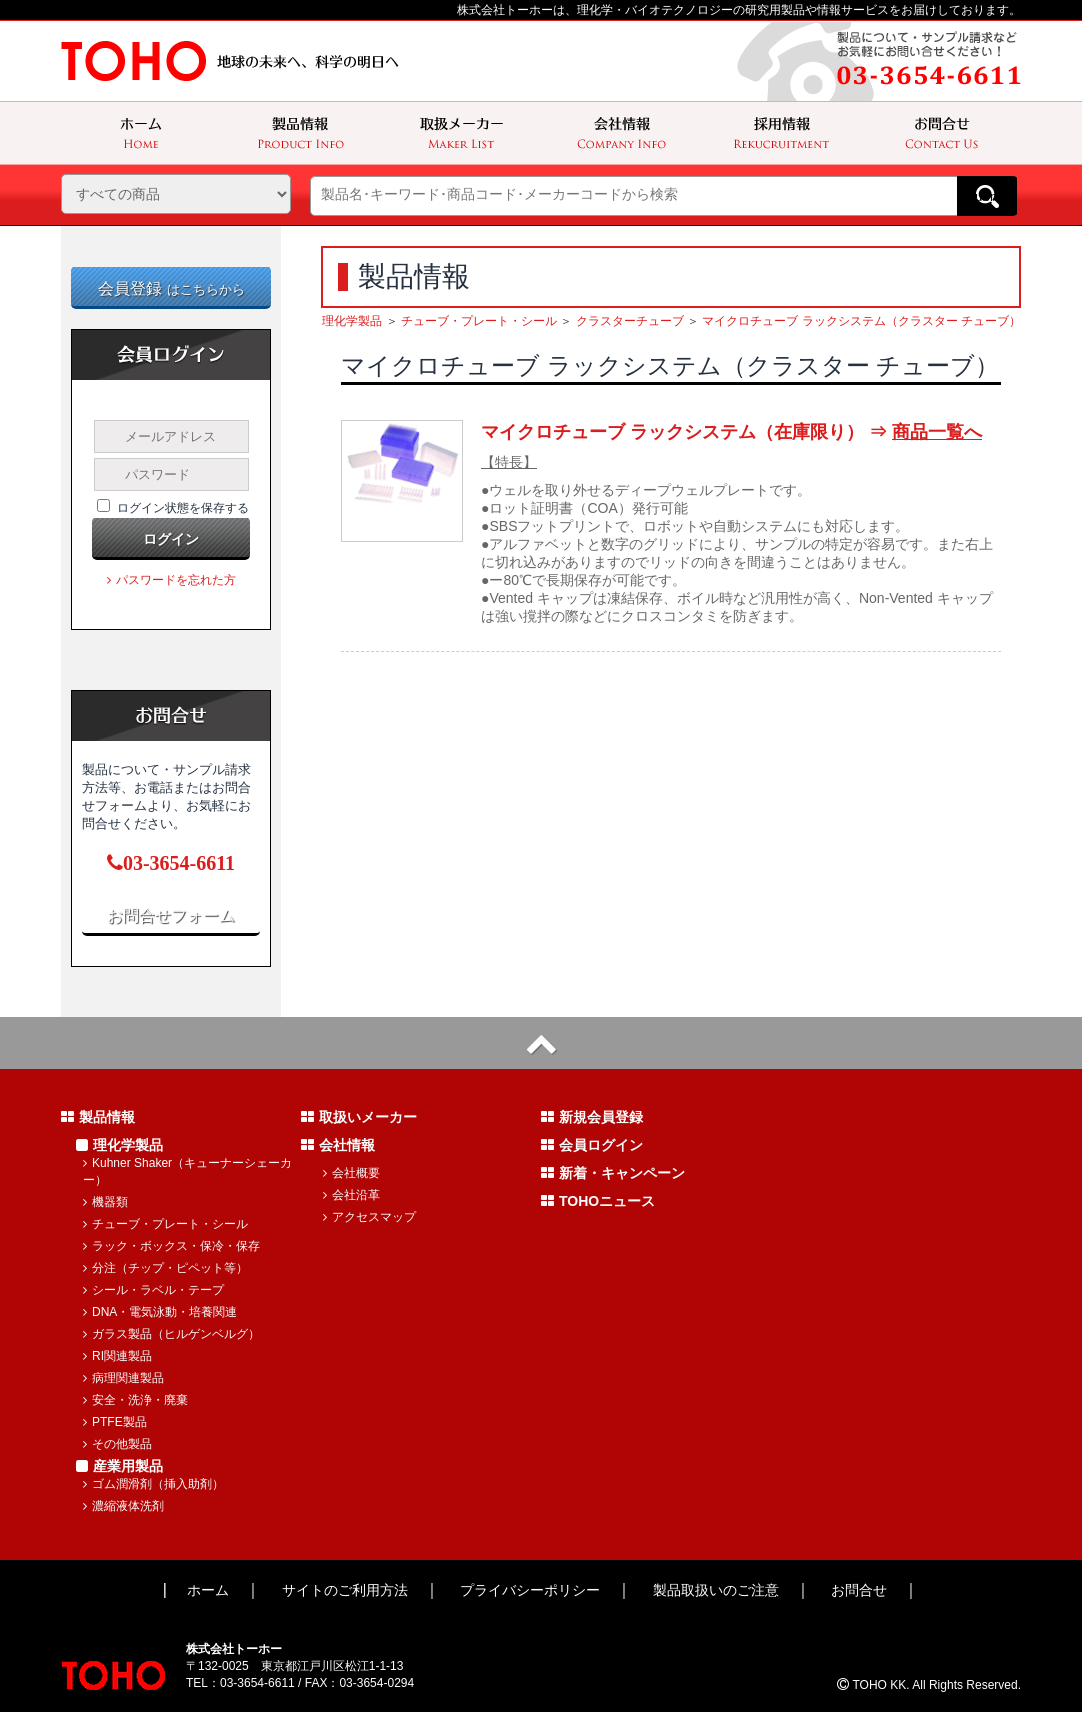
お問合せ (859, 1590)
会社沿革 (351, 1195)
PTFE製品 (115, 1422)
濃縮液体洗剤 (123, 1506)
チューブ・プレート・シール (479, 321)
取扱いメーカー (359, 1117)
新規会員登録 (592, 1117)
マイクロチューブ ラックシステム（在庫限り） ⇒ (731, 432)
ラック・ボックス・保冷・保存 (171, 1246)
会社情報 (338, 1145)
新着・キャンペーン (613, 1173)
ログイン (171, 539)
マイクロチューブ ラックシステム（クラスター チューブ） (861, 321)
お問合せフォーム (171, 915)
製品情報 (98, 1117)
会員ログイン (592, 1145)
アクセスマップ (369, 1217)
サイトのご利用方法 (345, 1590)
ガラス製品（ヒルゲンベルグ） (171, 1334)
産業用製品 (119, 1466)
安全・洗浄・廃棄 (135, 1400)
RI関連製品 (117, 1356)
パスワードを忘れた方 (171, 580)
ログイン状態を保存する (183, 508)
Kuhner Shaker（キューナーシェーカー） (187, 1171)
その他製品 (117, 1444)
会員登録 (171, 288)
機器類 (105, 1202)
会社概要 (351, 1173)
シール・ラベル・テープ (153, 1290)
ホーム (208, 1590)
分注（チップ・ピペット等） (165, 1268)
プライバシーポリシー (530, 1590)
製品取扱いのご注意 (716, 1590)
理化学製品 (352, 321)
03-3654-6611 (171, 863)
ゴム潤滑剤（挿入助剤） (153, 1484)
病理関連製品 (123, 1378)
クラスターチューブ (630, 321)
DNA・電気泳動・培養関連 (160, 1312)
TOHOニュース (598, 1201)
